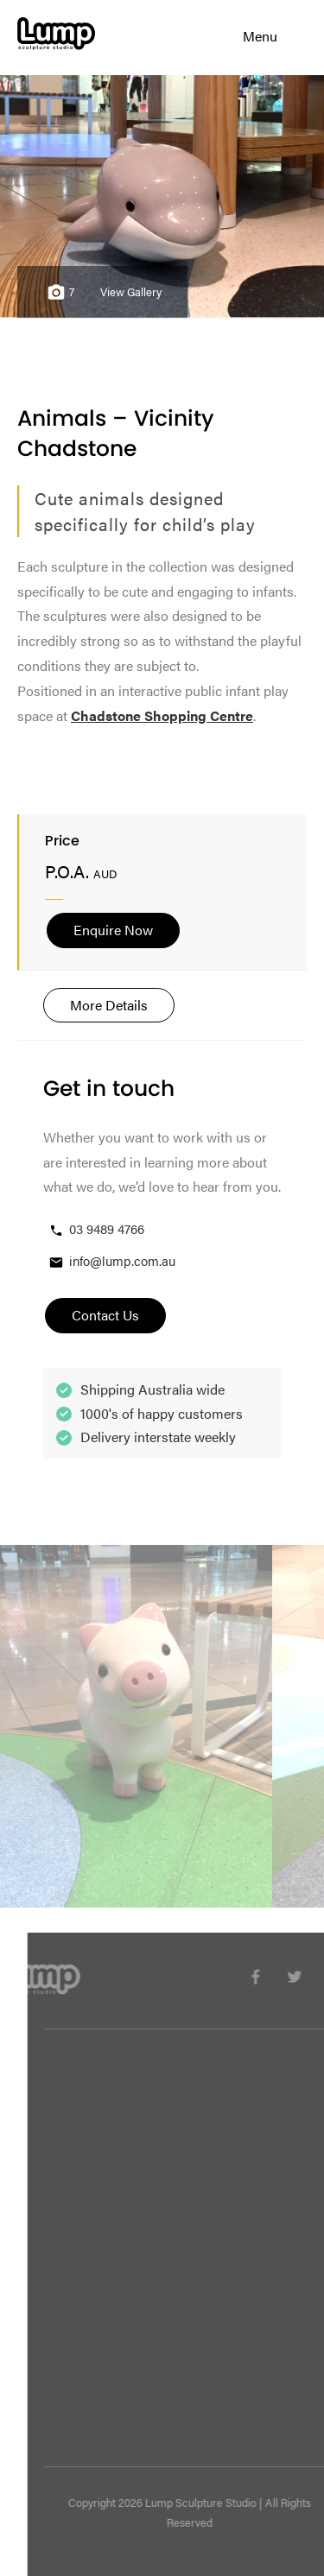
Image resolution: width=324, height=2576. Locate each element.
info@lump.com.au (111, 1261)
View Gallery (131, 292)
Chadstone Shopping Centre (162, 715)
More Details (109, 1005)
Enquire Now (113, 930)
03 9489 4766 (96, 1229)
